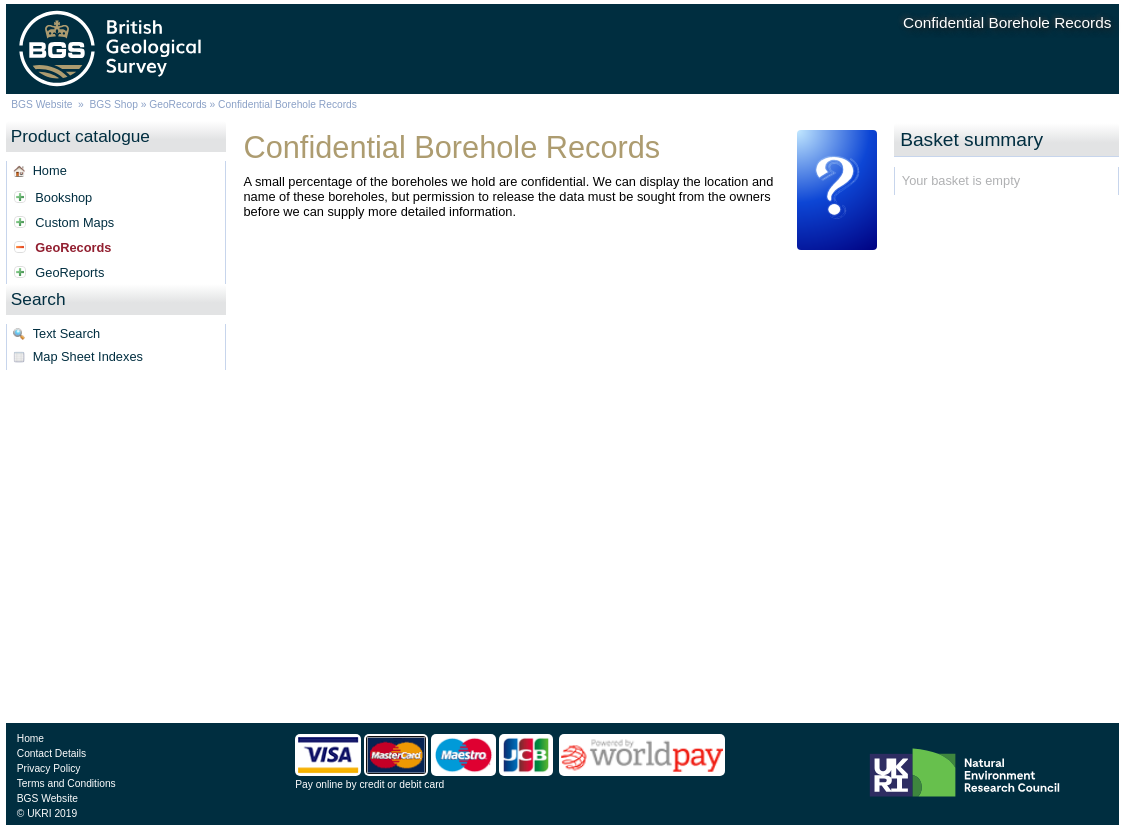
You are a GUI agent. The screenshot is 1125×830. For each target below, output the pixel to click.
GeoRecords (177, 104)
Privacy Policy (49, 768)
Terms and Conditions (66, 783)
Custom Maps (74, 222)
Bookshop (63, 197)
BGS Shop (114, 104)
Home (50, 170)
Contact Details (51, 753)
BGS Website (41, 104)
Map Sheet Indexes (88, 356)
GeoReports (69, 272)
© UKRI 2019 (47, 813)
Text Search (67, 333)
